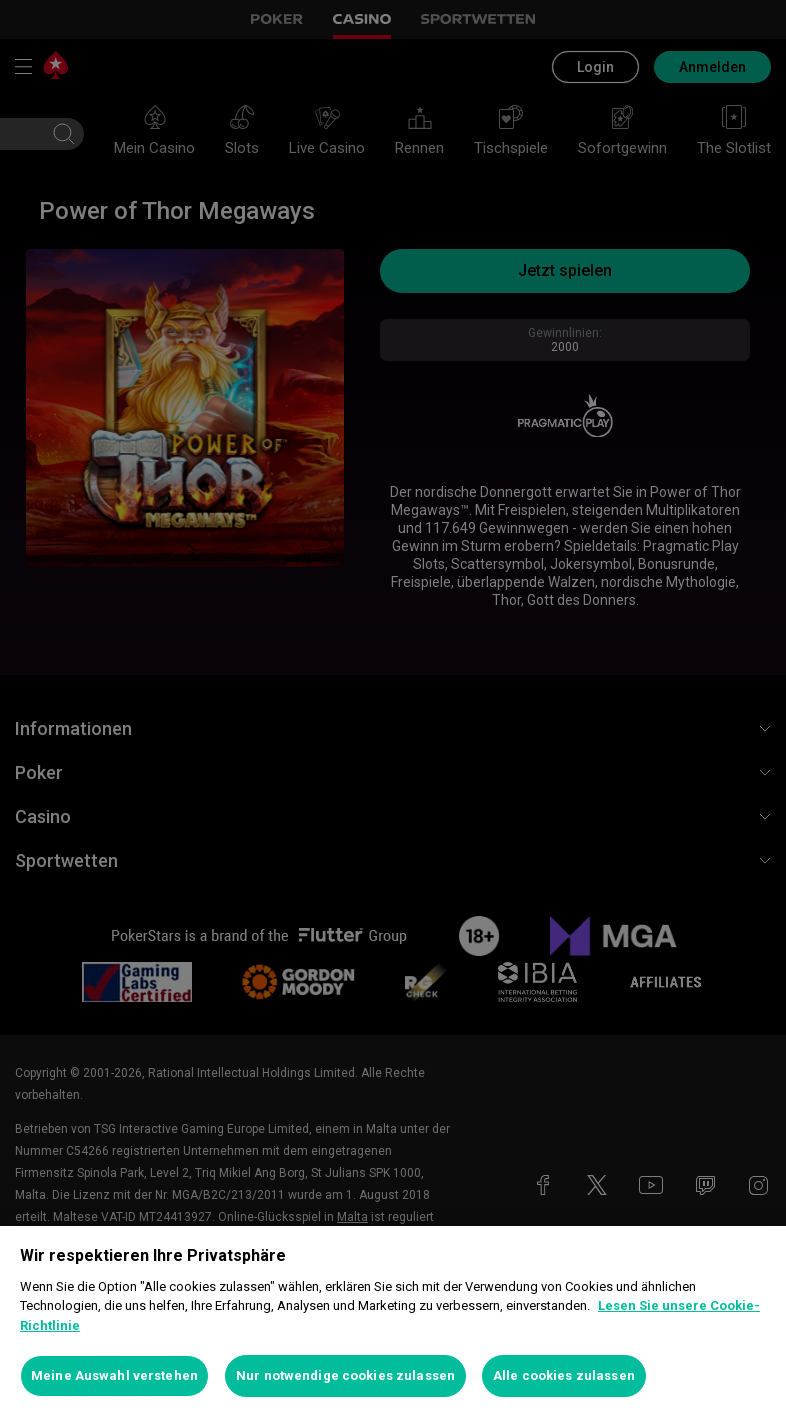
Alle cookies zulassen (564, 1375)
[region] (393, 1321)
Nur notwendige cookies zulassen (345, 1375)
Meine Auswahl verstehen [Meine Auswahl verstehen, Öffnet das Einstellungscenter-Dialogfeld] (114, 1375)
